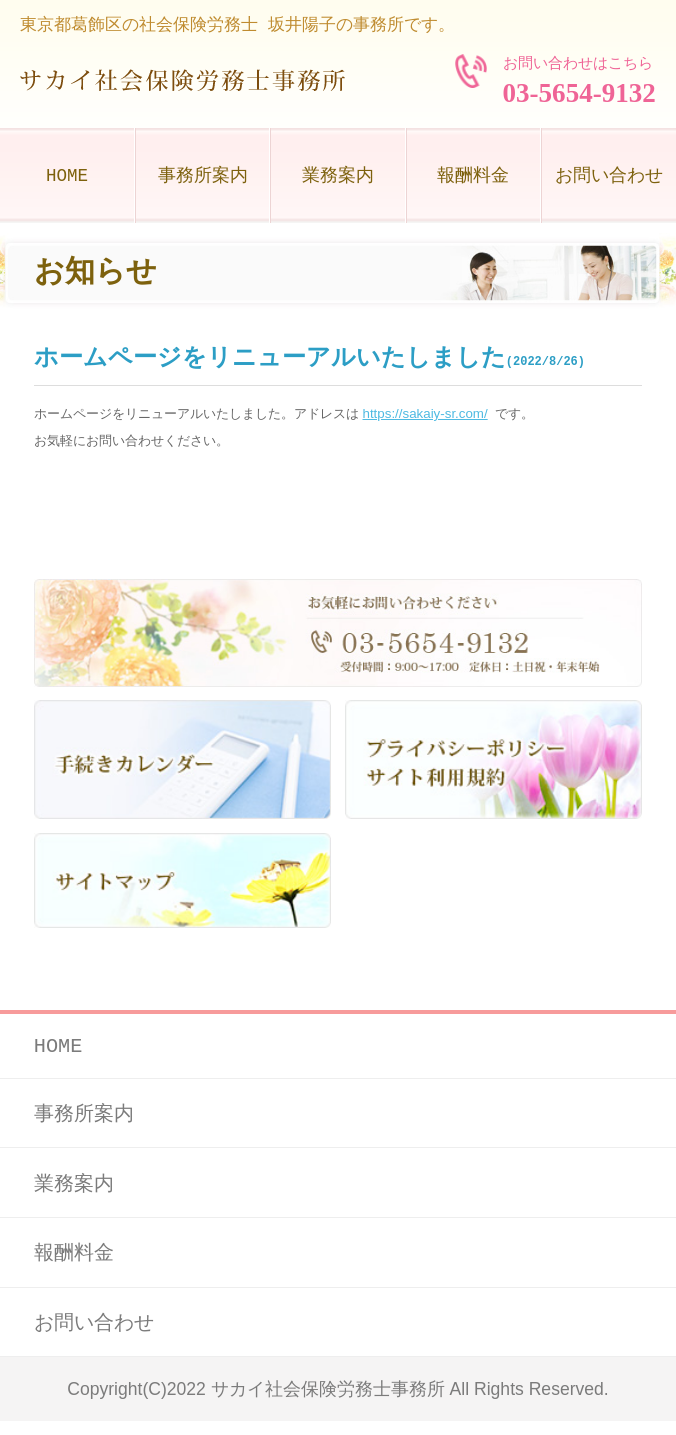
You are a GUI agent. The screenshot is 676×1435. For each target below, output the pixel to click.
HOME (67, 176)
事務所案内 (203, 176)
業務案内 (338, 176)
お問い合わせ (609, 176)
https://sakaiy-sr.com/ (425, 413)
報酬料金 (473, 176)
